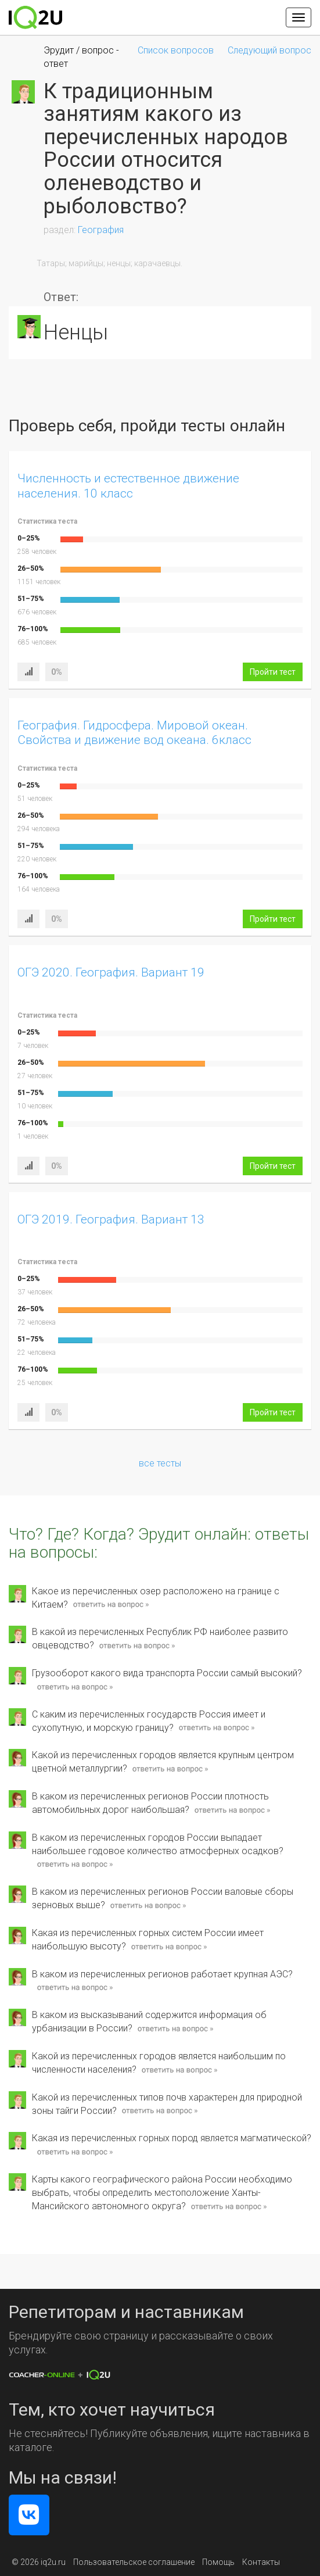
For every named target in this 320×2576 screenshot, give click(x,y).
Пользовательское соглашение (134, 2562)
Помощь (218, 2562)
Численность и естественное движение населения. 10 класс (128, 485)
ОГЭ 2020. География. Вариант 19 (110, 972)
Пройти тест (273, 672)
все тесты (160, 1463)
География (101, 229)
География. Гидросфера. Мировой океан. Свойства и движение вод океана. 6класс (134, 732)
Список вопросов (176, 50)
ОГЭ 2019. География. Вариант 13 (110, 1219)
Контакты (261, 2562)
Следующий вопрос (269, 50)
